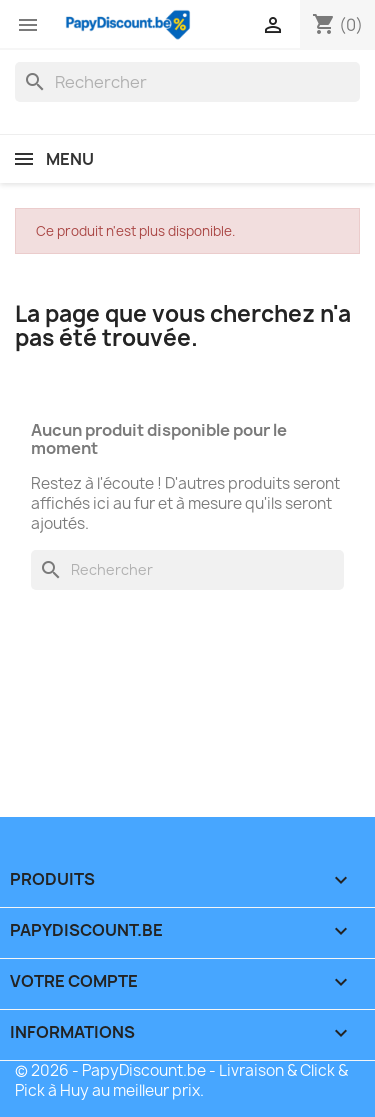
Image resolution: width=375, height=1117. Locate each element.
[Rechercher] (187, 82)
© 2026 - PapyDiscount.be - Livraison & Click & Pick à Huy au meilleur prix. (181, 1080)
